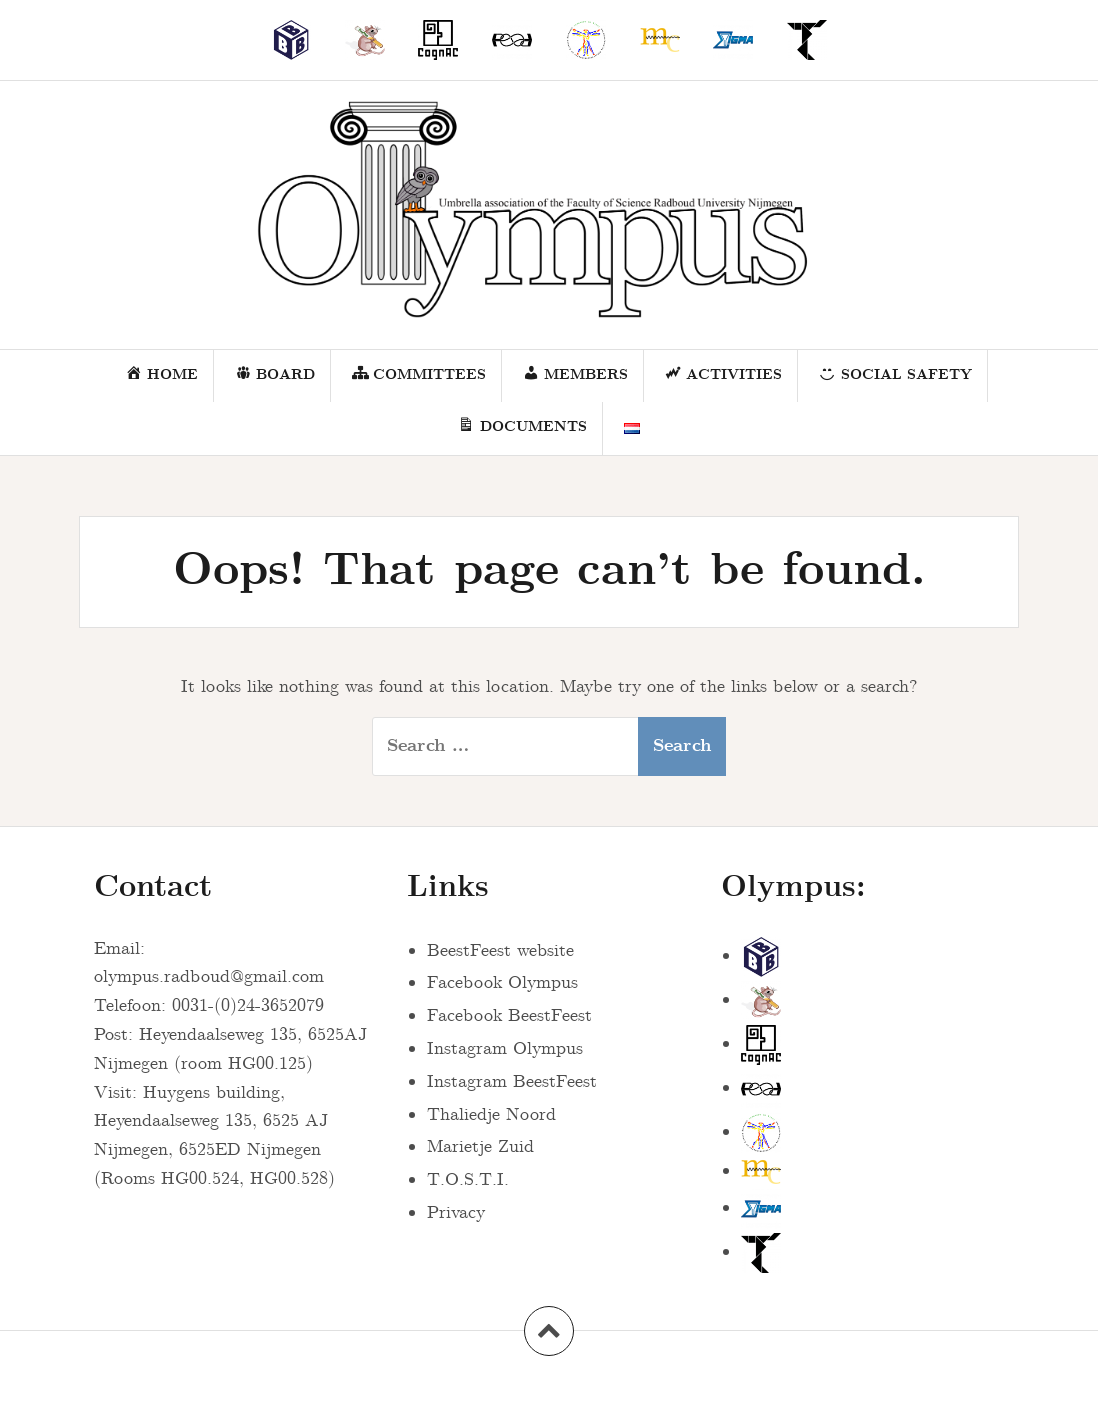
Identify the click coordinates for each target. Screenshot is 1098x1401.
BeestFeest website (500, 951)
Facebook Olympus (502, 983)
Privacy (456, 1213)
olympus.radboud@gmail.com (209, 977)
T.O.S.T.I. (468, 1180)
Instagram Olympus (505, 1049)
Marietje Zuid (480, 1147)
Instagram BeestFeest (512, 1082)
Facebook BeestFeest (509, 1016)
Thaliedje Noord (491, 1115)
